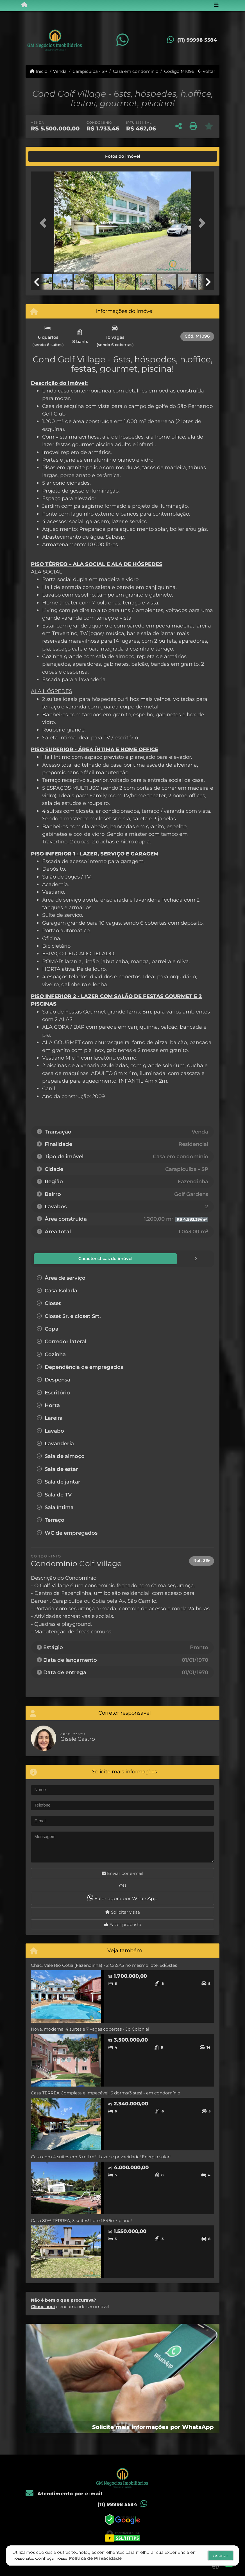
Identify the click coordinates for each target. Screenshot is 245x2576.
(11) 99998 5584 (197, 40)
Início (38, 71)
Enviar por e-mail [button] (122, 1873)
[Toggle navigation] (216, 5)
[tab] (50, 156)
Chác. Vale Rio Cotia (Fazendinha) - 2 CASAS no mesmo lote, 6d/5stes (104, 1965)
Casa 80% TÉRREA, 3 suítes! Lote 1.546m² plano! (81, 2220)
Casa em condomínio (135, 71)
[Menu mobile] (24, 5)
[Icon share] (122, 40)
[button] (44, 223)
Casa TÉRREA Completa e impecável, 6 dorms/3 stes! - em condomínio (105, 2092)
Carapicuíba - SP (89, 71)
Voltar (206, 71)
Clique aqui (43, 2306)
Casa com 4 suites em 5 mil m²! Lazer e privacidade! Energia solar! (101, 2156)
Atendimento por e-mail (64, 2493)
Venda (60, 71)
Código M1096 (179, 71)
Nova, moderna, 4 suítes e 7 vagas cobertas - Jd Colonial (90, 2028)
